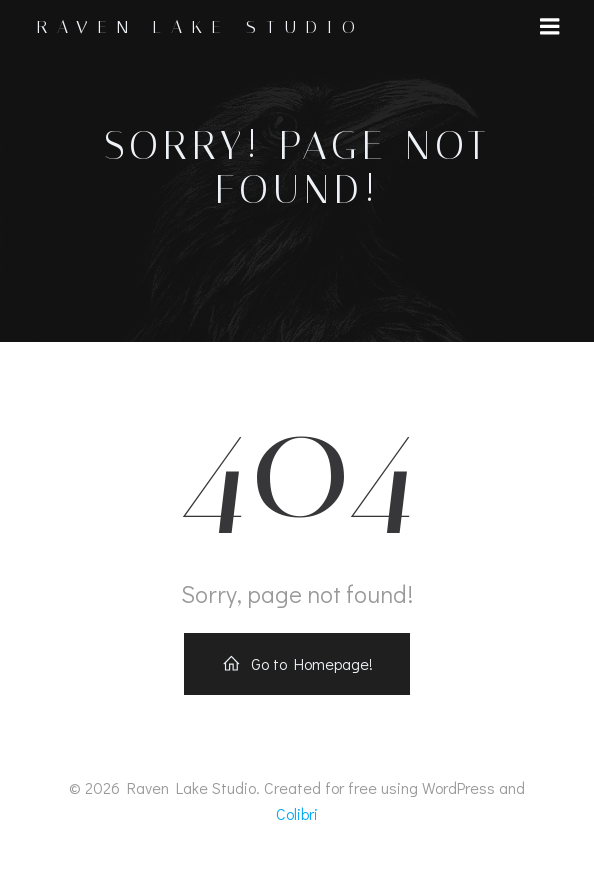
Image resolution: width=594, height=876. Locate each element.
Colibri (297, 813)
